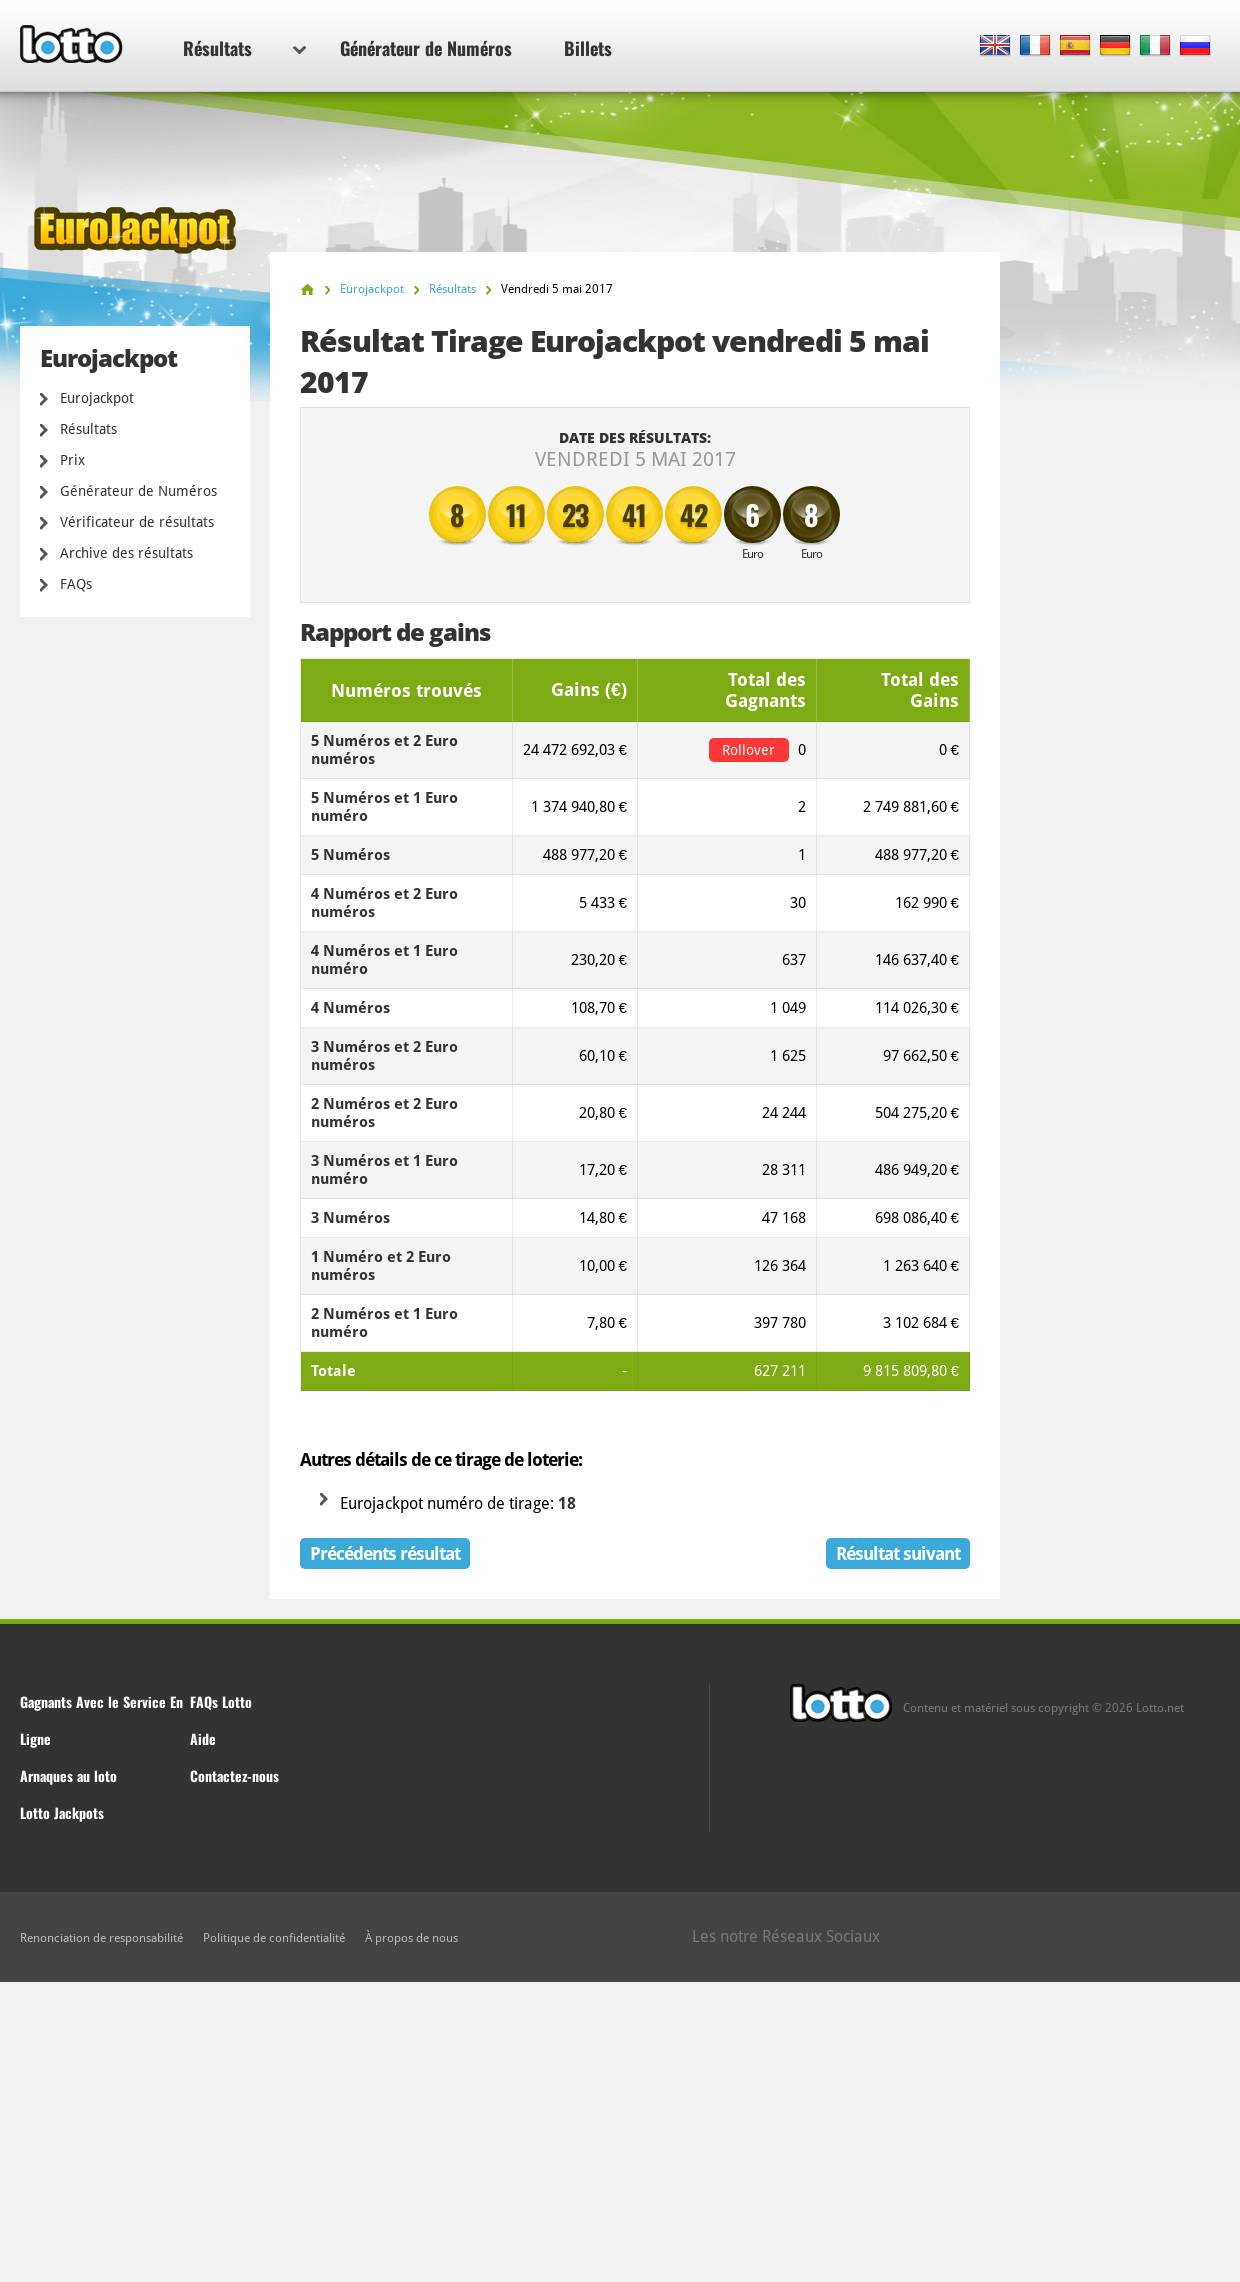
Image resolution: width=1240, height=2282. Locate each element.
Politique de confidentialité (274, 1938)
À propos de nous (411, 1938)
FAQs (76, 584)
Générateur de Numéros (426, 48)
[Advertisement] (620, 2132)
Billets (588, 48)
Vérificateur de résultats (137, 522)
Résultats (244, 48)
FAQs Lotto (221, 1701)
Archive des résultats (126, 553)
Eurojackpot (97, 398)
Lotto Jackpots (62, 1812)
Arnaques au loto (68, 1775)
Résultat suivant (898, 1553)
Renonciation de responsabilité (101, 1938)
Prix (72, 460)
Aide (203, 1738)
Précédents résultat (385, 1553)
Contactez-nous (234, 1775)
